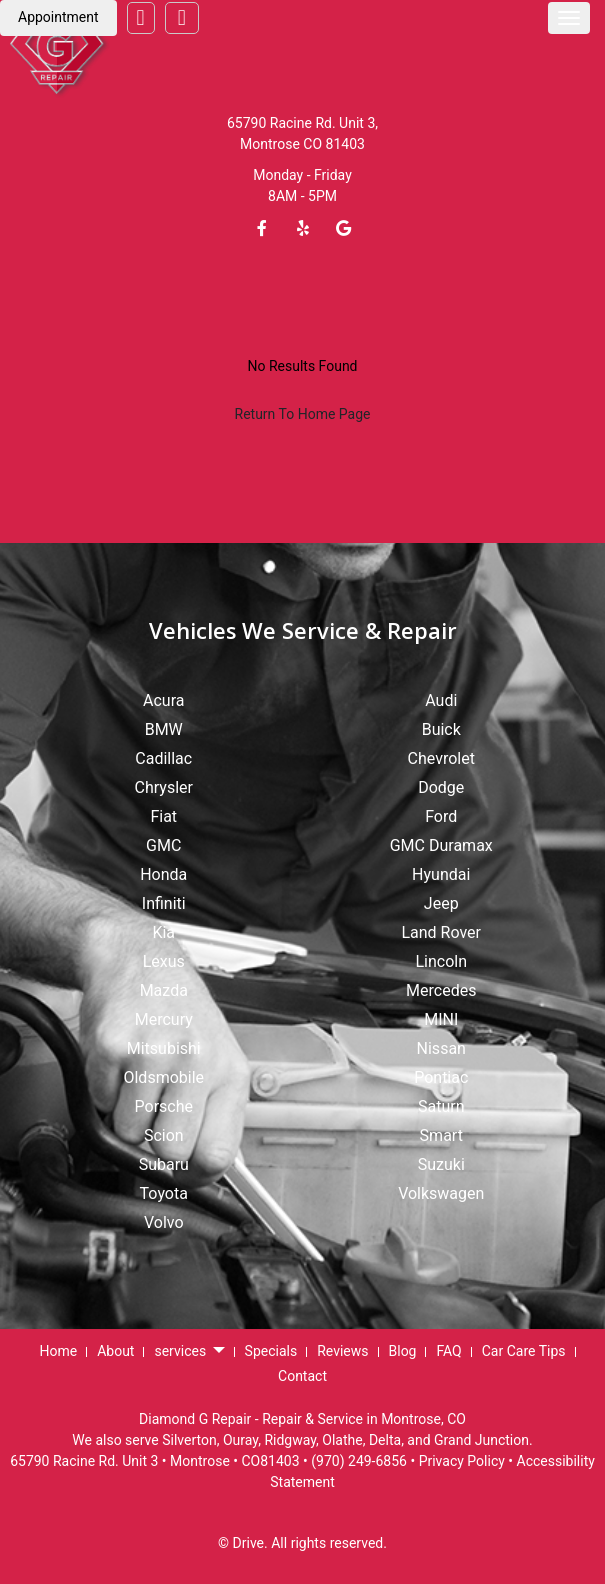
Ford (441, 816)
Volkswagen (441, 1193)
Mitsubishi (164, 1048)
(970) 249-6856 (359, 1461)
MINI (441, 1019)
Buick (441, 729)
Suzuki (441, 1164)
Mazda (164, 990)
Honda (163, 874)
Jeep (441, 903)
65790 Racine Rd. (281, 123)
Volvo (164, 1222)
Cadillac (163, 758)
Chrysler (164, 787)
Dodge (441, 787)
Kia (163, 932)
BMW (164, 729)
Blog (403, 1351)
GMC (163, 845)
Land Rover (441, 932)
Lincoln (441, 961)
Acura (163, 700)
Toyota (164, 1193)
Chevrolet (441, 758)
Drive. (250, 1543)
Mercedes (441, 990)
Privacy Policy (462, 1461)
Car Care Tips (524, 1351)
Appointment (58, 17)
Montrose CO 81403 (302, 144)
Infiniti (164, 903)
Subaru (164, 1164)
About (115, 1351)
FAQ (448, 1351)
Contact (302, 1376)
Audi (441, 700)
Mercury (164, 1019)
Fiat (163, 816)
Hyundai (441, 874)
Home (58, 1351)
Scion (164, 1135)
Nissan (441, 1048)
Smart (441, 1135)
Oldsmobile (163, 1077)
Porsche (164, 1106)
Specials (271, 1351)
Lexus (164, 961)
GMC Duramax (441, 845)
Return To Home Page (303, 414)
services (189, 1352)
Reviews (342, 1351)
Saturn (441, 1106)
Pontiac (441, 1077)
